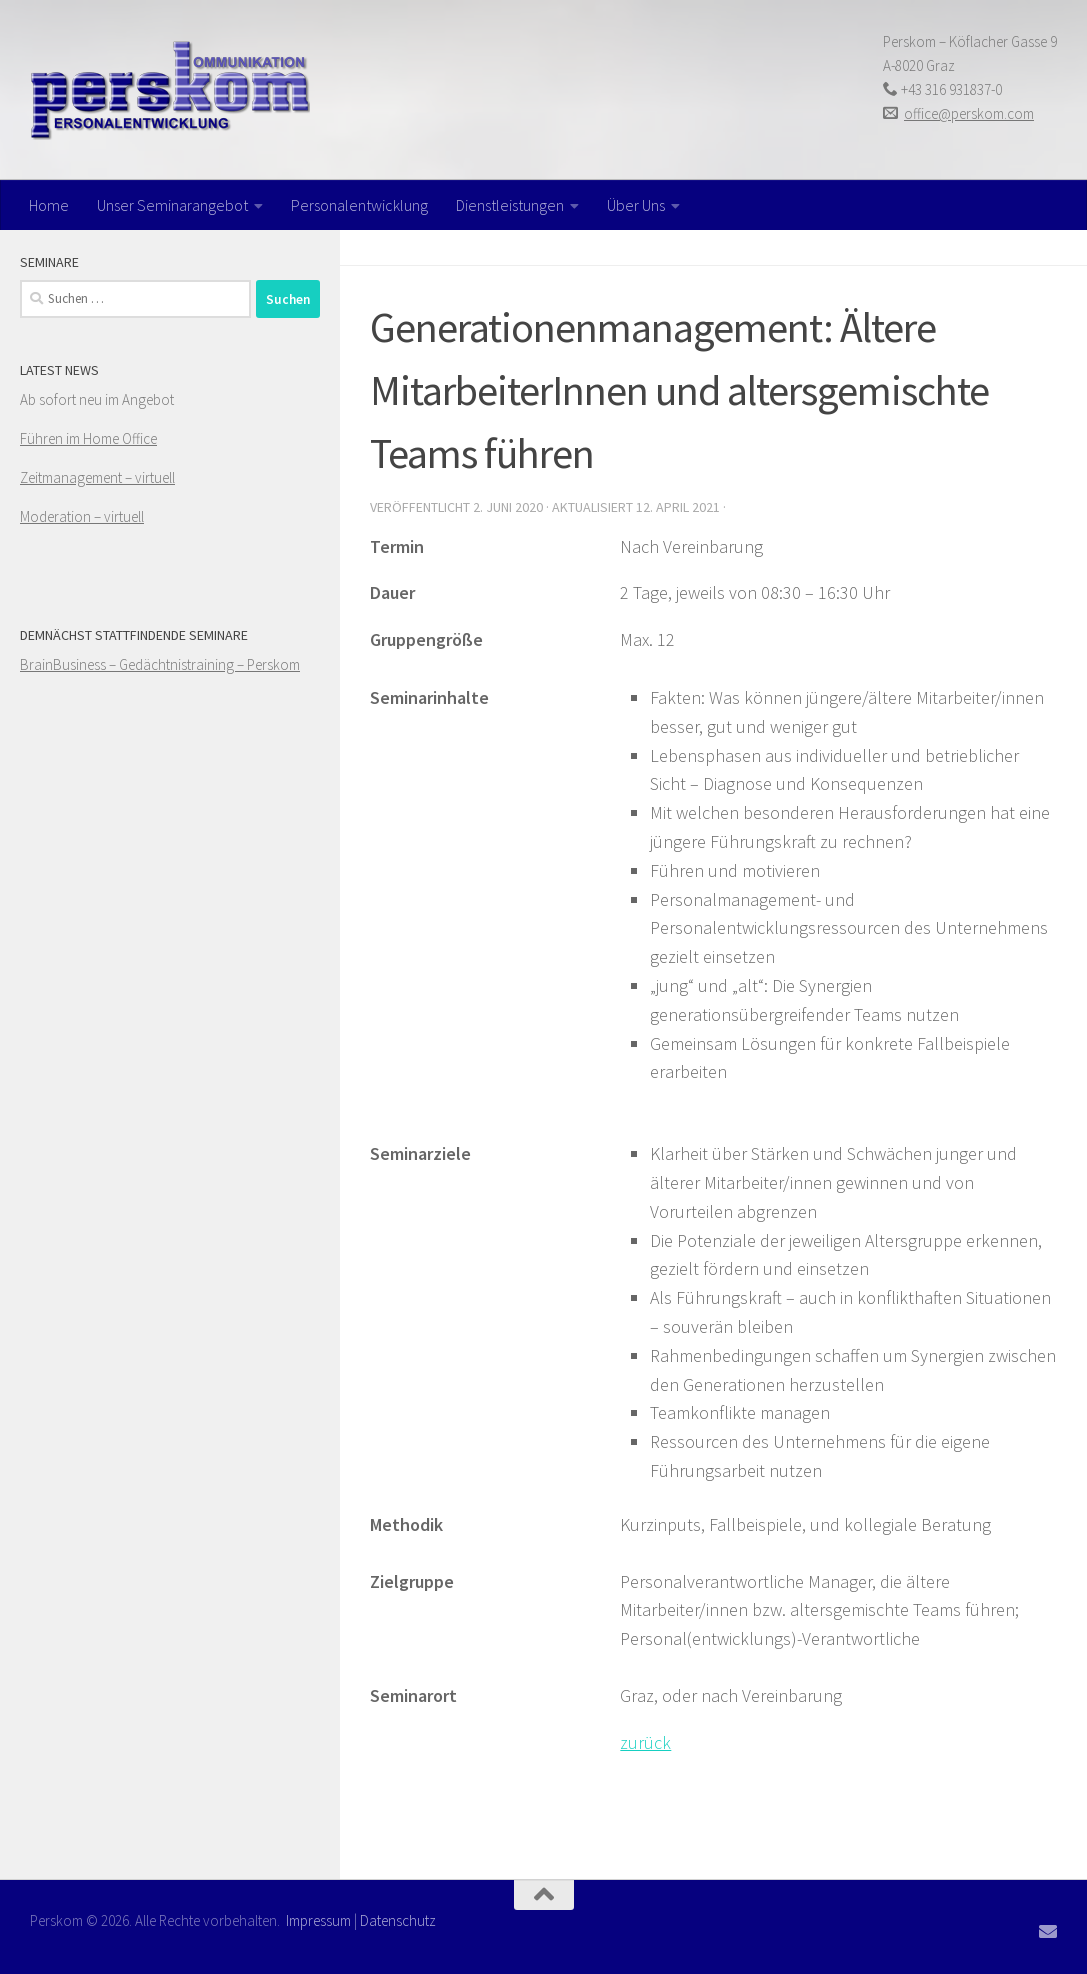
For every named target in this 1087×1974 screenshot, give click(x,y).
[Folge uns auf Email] (1048, 1931)
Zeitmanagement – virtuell (97, 477)
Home (49, 205)
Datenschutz (398, 1920)
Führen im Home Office (88, 438)
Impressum (318, 1920)
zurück (645, 1742)
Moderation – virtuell (82, 516)
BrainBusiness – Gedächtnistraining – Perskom (160, 664)
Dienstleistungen (510, 205)
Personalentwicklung (359, 205)
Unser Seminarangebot (172, 205)
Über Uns (636, 205)
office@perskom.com (969, 113)
